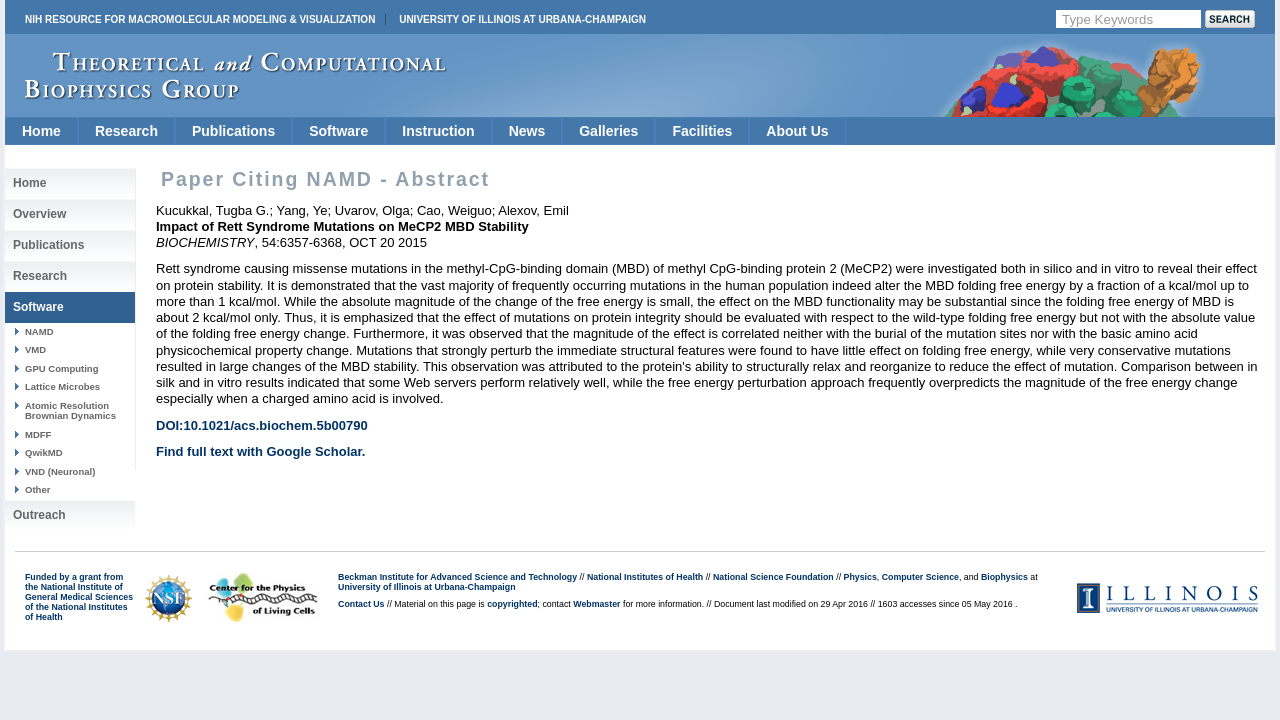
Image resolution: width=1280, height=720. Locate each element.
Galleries (608, 131)
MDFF (38, 434)
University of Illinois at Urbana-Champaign (522, 19)
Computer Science (920, 577)
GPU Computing (61, 368)
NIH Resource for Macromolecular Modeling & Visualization (200, 19)
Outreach (39, 515)
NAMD (39, 331)
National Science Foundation (773, 577)
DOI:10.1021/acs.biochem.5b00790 (262, 425)
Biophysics (1004, 577)
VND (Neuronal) (60, 471)
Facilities (702, 131)
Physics (860, 577)
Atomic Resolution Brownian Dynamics (70, 410)
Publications (233, 131)
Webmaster (596, 604)
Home (41, 131)
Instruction (438, 131)
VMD (35, 349)
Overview (39, 214)
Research (126, 131)
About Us (797, 131)
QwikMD (44, 452)
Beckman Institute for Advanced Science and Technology (457, 577)
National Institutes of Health (645, 577)
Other (37, 489)
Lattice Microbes (62, 386)
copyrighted (512, 604)
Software (338, 131)
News (527, 131)
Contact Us (361, 604)
